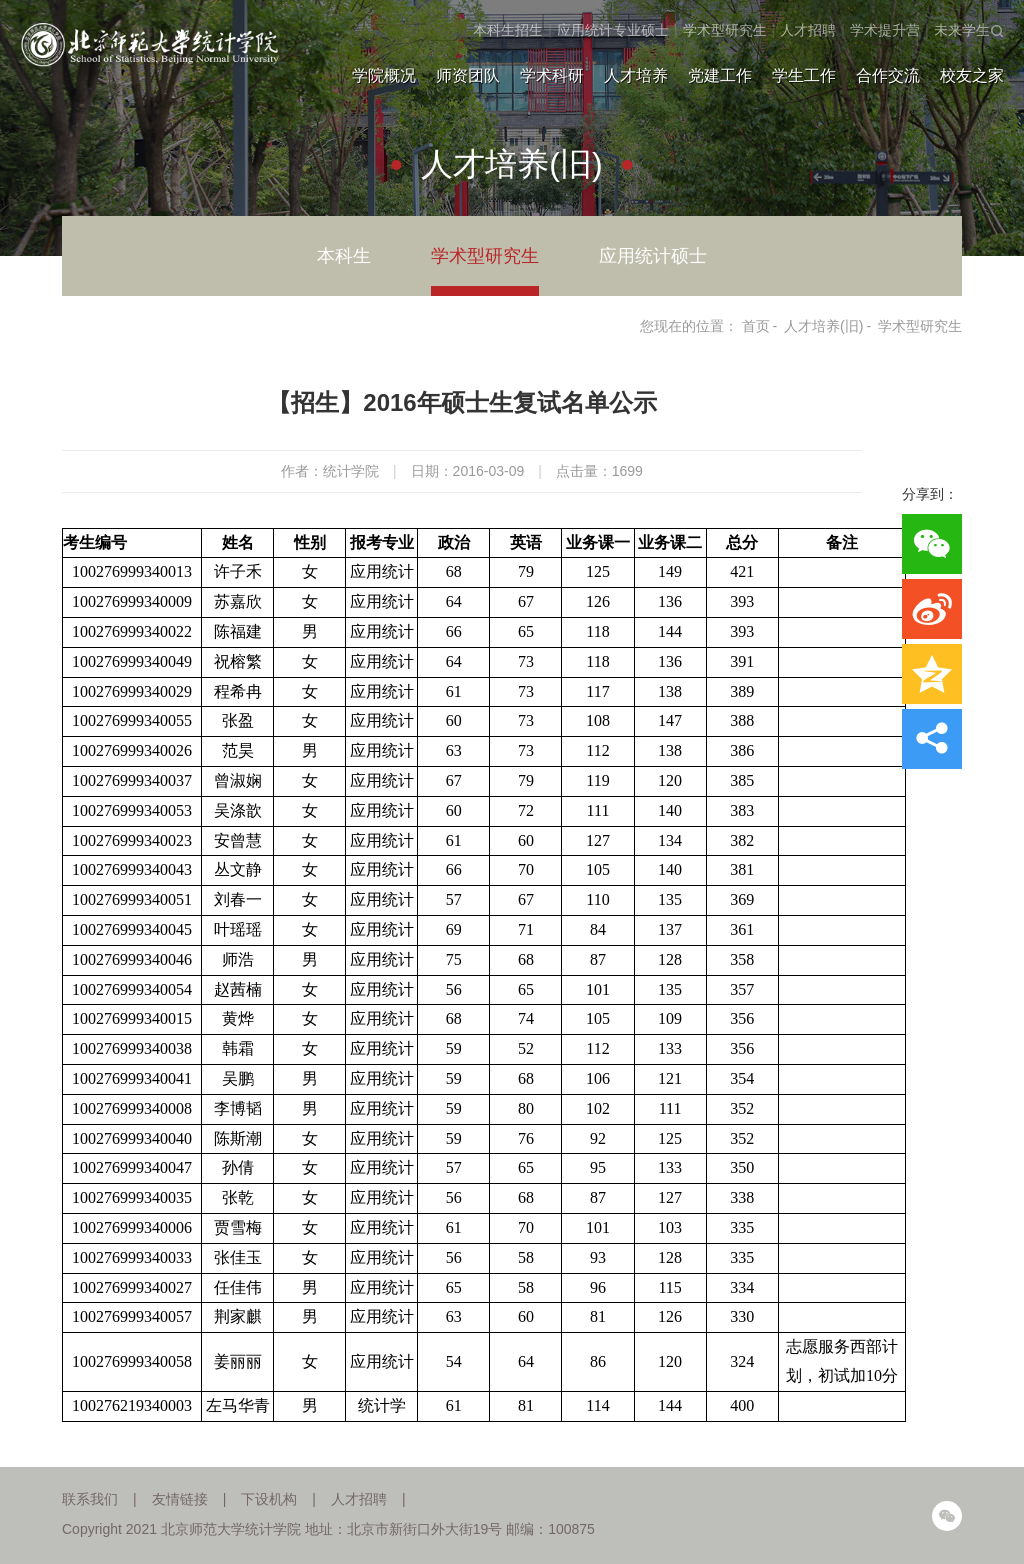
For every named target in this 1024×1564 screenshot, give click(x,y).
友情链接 (180, 1499)
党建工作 (720, 75)
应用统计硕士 (653, 256)
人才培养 (636, 75)
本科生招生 (508, 30)
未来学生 (962, 30)
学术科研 (552, 75)
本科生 (344, 256)
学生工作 (804, 75)
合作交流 (888, 75)
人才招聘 (808, 30)
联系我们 (90, 1499)
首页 (756, 326)
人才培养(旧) (823, 326)
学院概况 (384, 75)
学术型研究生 (725, 30)
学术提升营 (885, 30)
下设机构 (269, 1499)
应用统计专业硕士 (613, 30)
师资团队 (468, 75)
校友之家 (972, 75)
